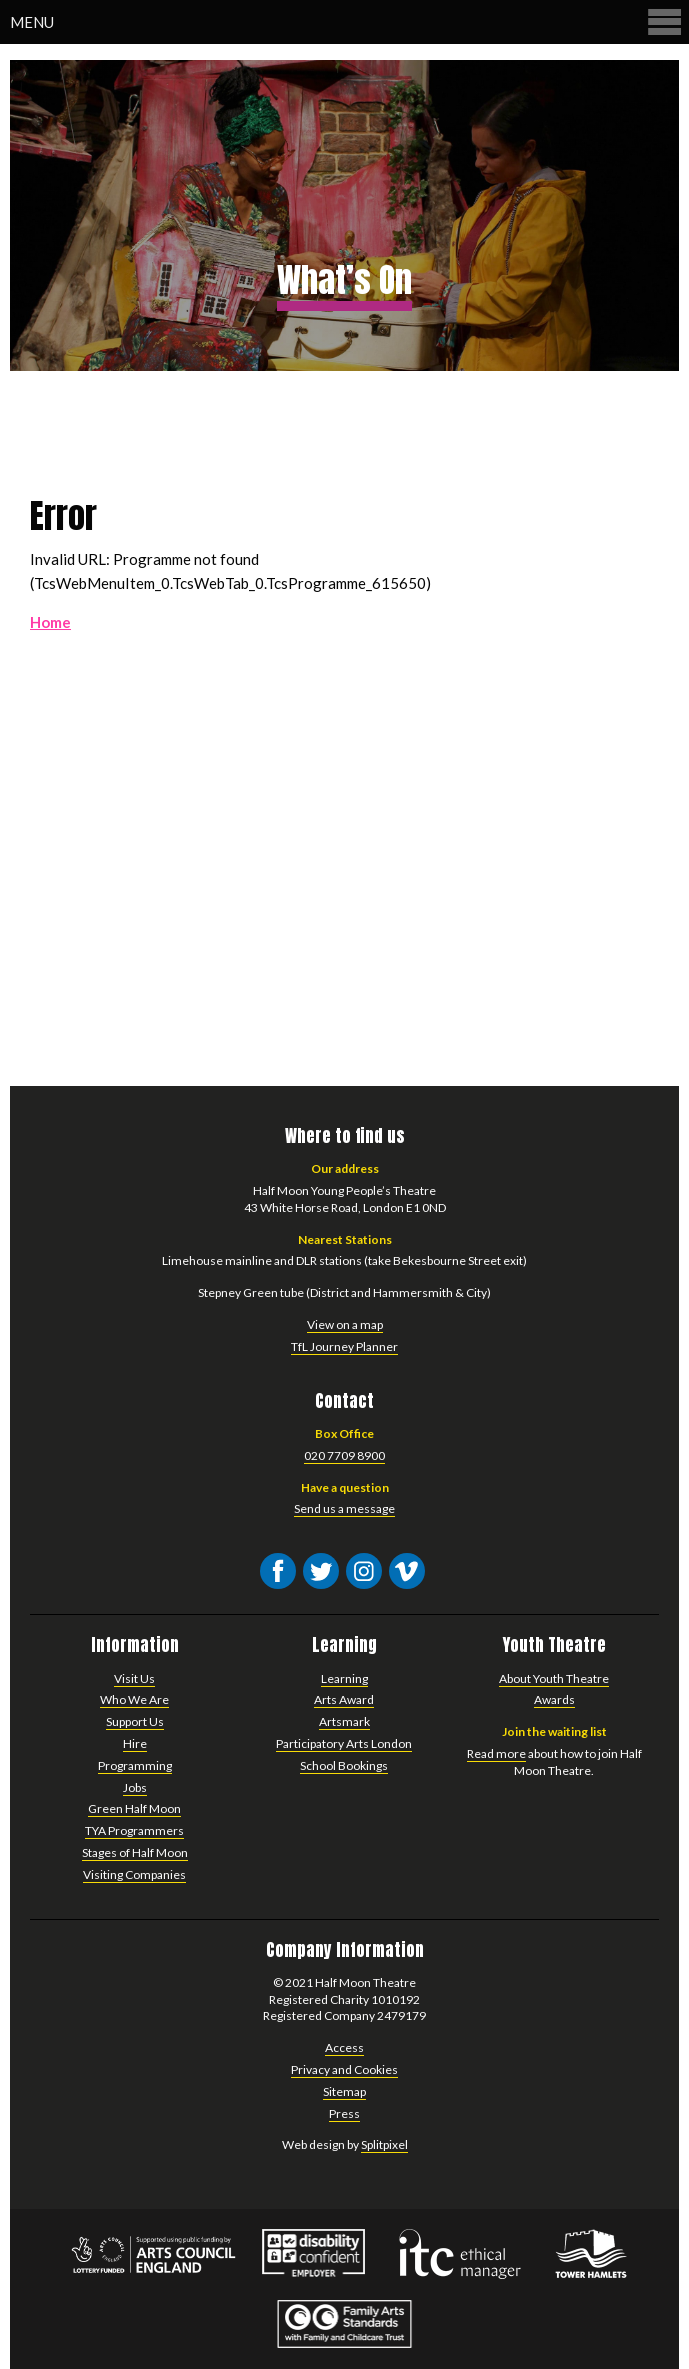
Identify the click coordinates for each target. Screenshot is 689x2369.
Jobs (135, 1787)
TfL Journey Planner (344, 1346)
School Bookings (344, 1765)
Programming (135, 1765)
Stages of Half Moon (135, 1852)
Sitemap (344, 2091)
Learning (344, 1678)
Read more (496, 1753)
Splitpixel (384, 2144)
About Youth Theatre (554, 1678)
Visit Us (134, 1678)
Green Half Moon (134, 1808)
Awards (554, 1699)
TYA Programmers (134, 1830)
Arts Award (344, 1699)
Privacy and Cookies (344, 2069)
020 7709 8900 (344, 1455)
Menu (347, 21)
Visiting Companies (134, 1874)
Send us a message (344, 1508)
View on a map (345, 1324)
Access (344, 2047)
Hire (135, 1743)
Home (50, 622)
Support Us (135, 1721)
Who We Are (134, 1699)
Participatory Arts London (344, 1743)
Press (344, 2113)
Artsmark (344, 1721)
